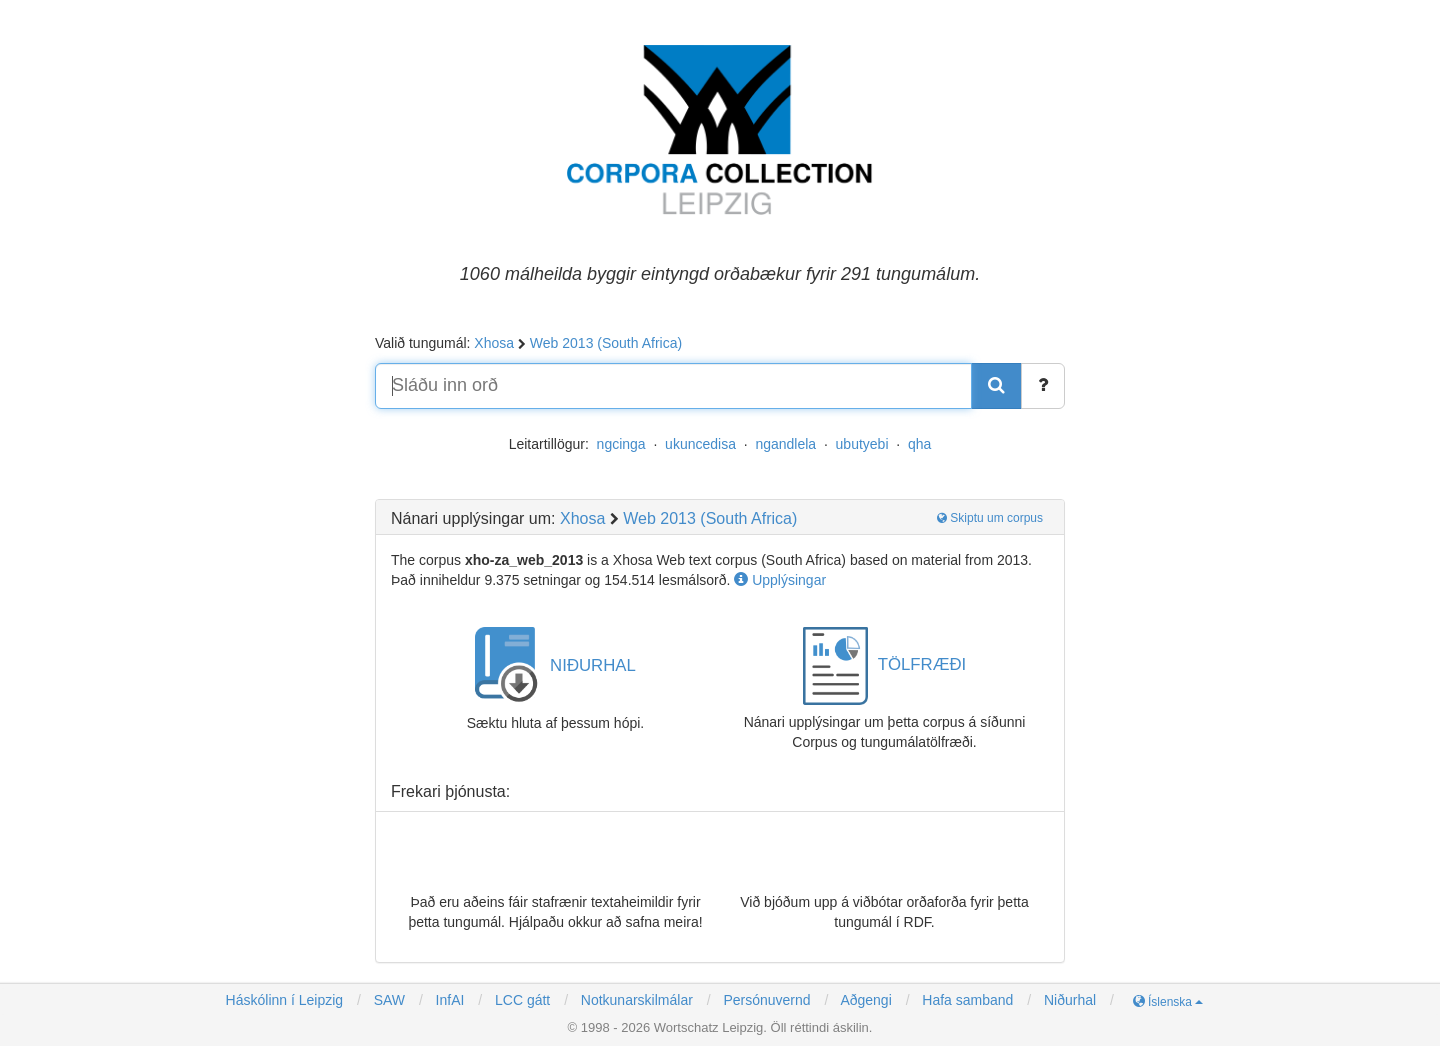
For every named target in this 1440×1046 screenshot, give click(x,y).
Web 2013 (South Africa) (606, 343)
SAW (387, 1000)
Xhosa (494, 343)
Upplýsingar (780, 580)
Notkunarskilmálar (637, 1000)
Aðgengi (865, 1000)
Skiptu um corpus (990, 518)
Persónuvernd (766, 1000)
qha (919, 444)
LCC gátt (520, 1000)
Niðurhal (1070, 1000)
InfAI (448, 1000)
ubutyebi (862, 444)
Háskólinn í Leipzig (285, 1000)
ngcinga (621, 444)
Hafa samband (967, 1000)
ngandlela (785, 444)
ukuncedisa (700, 444)
